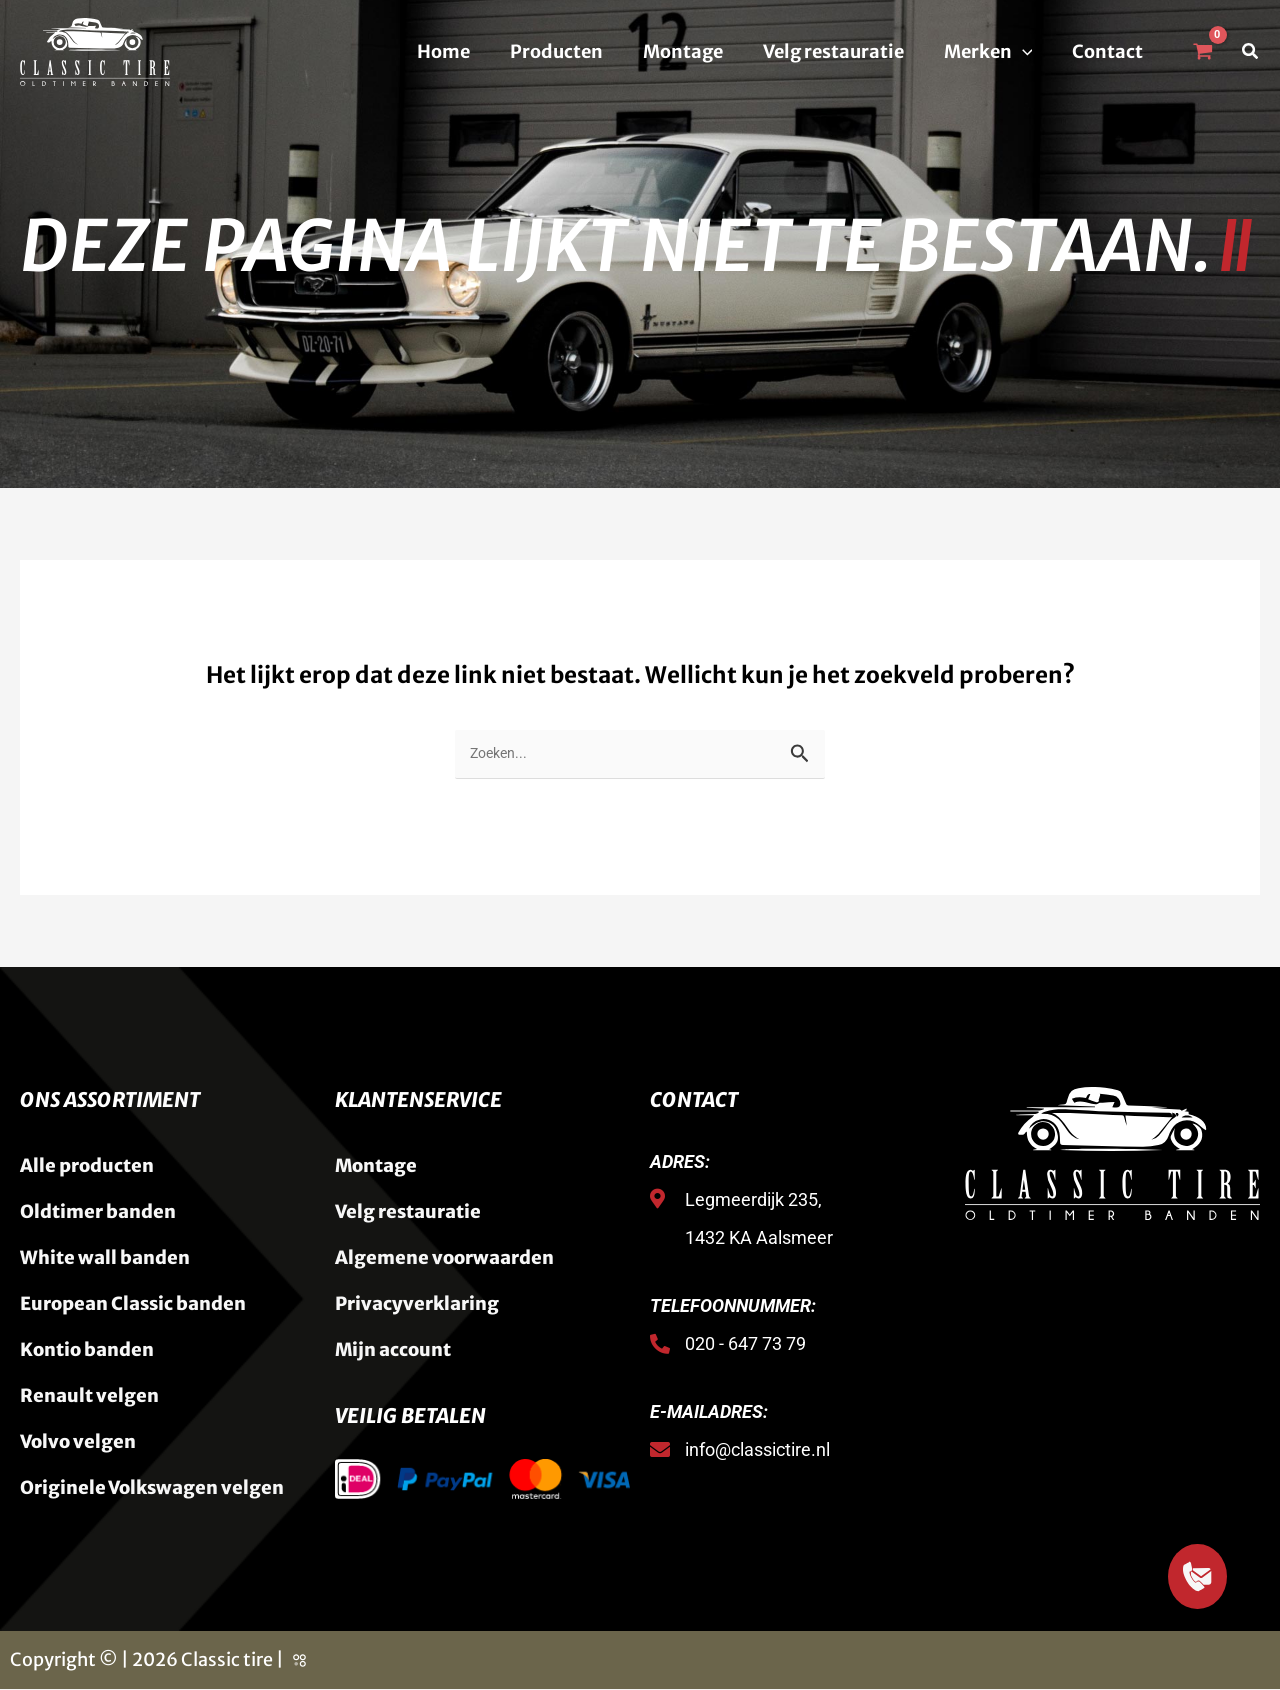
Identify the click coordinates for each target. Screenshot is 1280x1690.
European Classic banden (133, 1304)
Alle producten (87, 1166)
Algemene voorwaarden (444, 1258)
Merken (994, 52)
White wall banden (105, 1258)
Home (465, 51)
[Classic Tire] (95, 50)
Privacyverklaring (417, 1304)
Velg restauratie (843, 51)
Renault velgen (89, 1396)
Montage (697, 51)
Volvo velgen (78, 1442)
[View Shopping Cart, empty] (1202, 52)
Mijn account (393, 1350)
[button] (1028, 52)
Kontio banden (87, 1350)
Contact (1109, 51)
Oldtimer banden (98, 1212)
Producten (574, 51)
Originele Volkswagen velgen (152, 1488)
